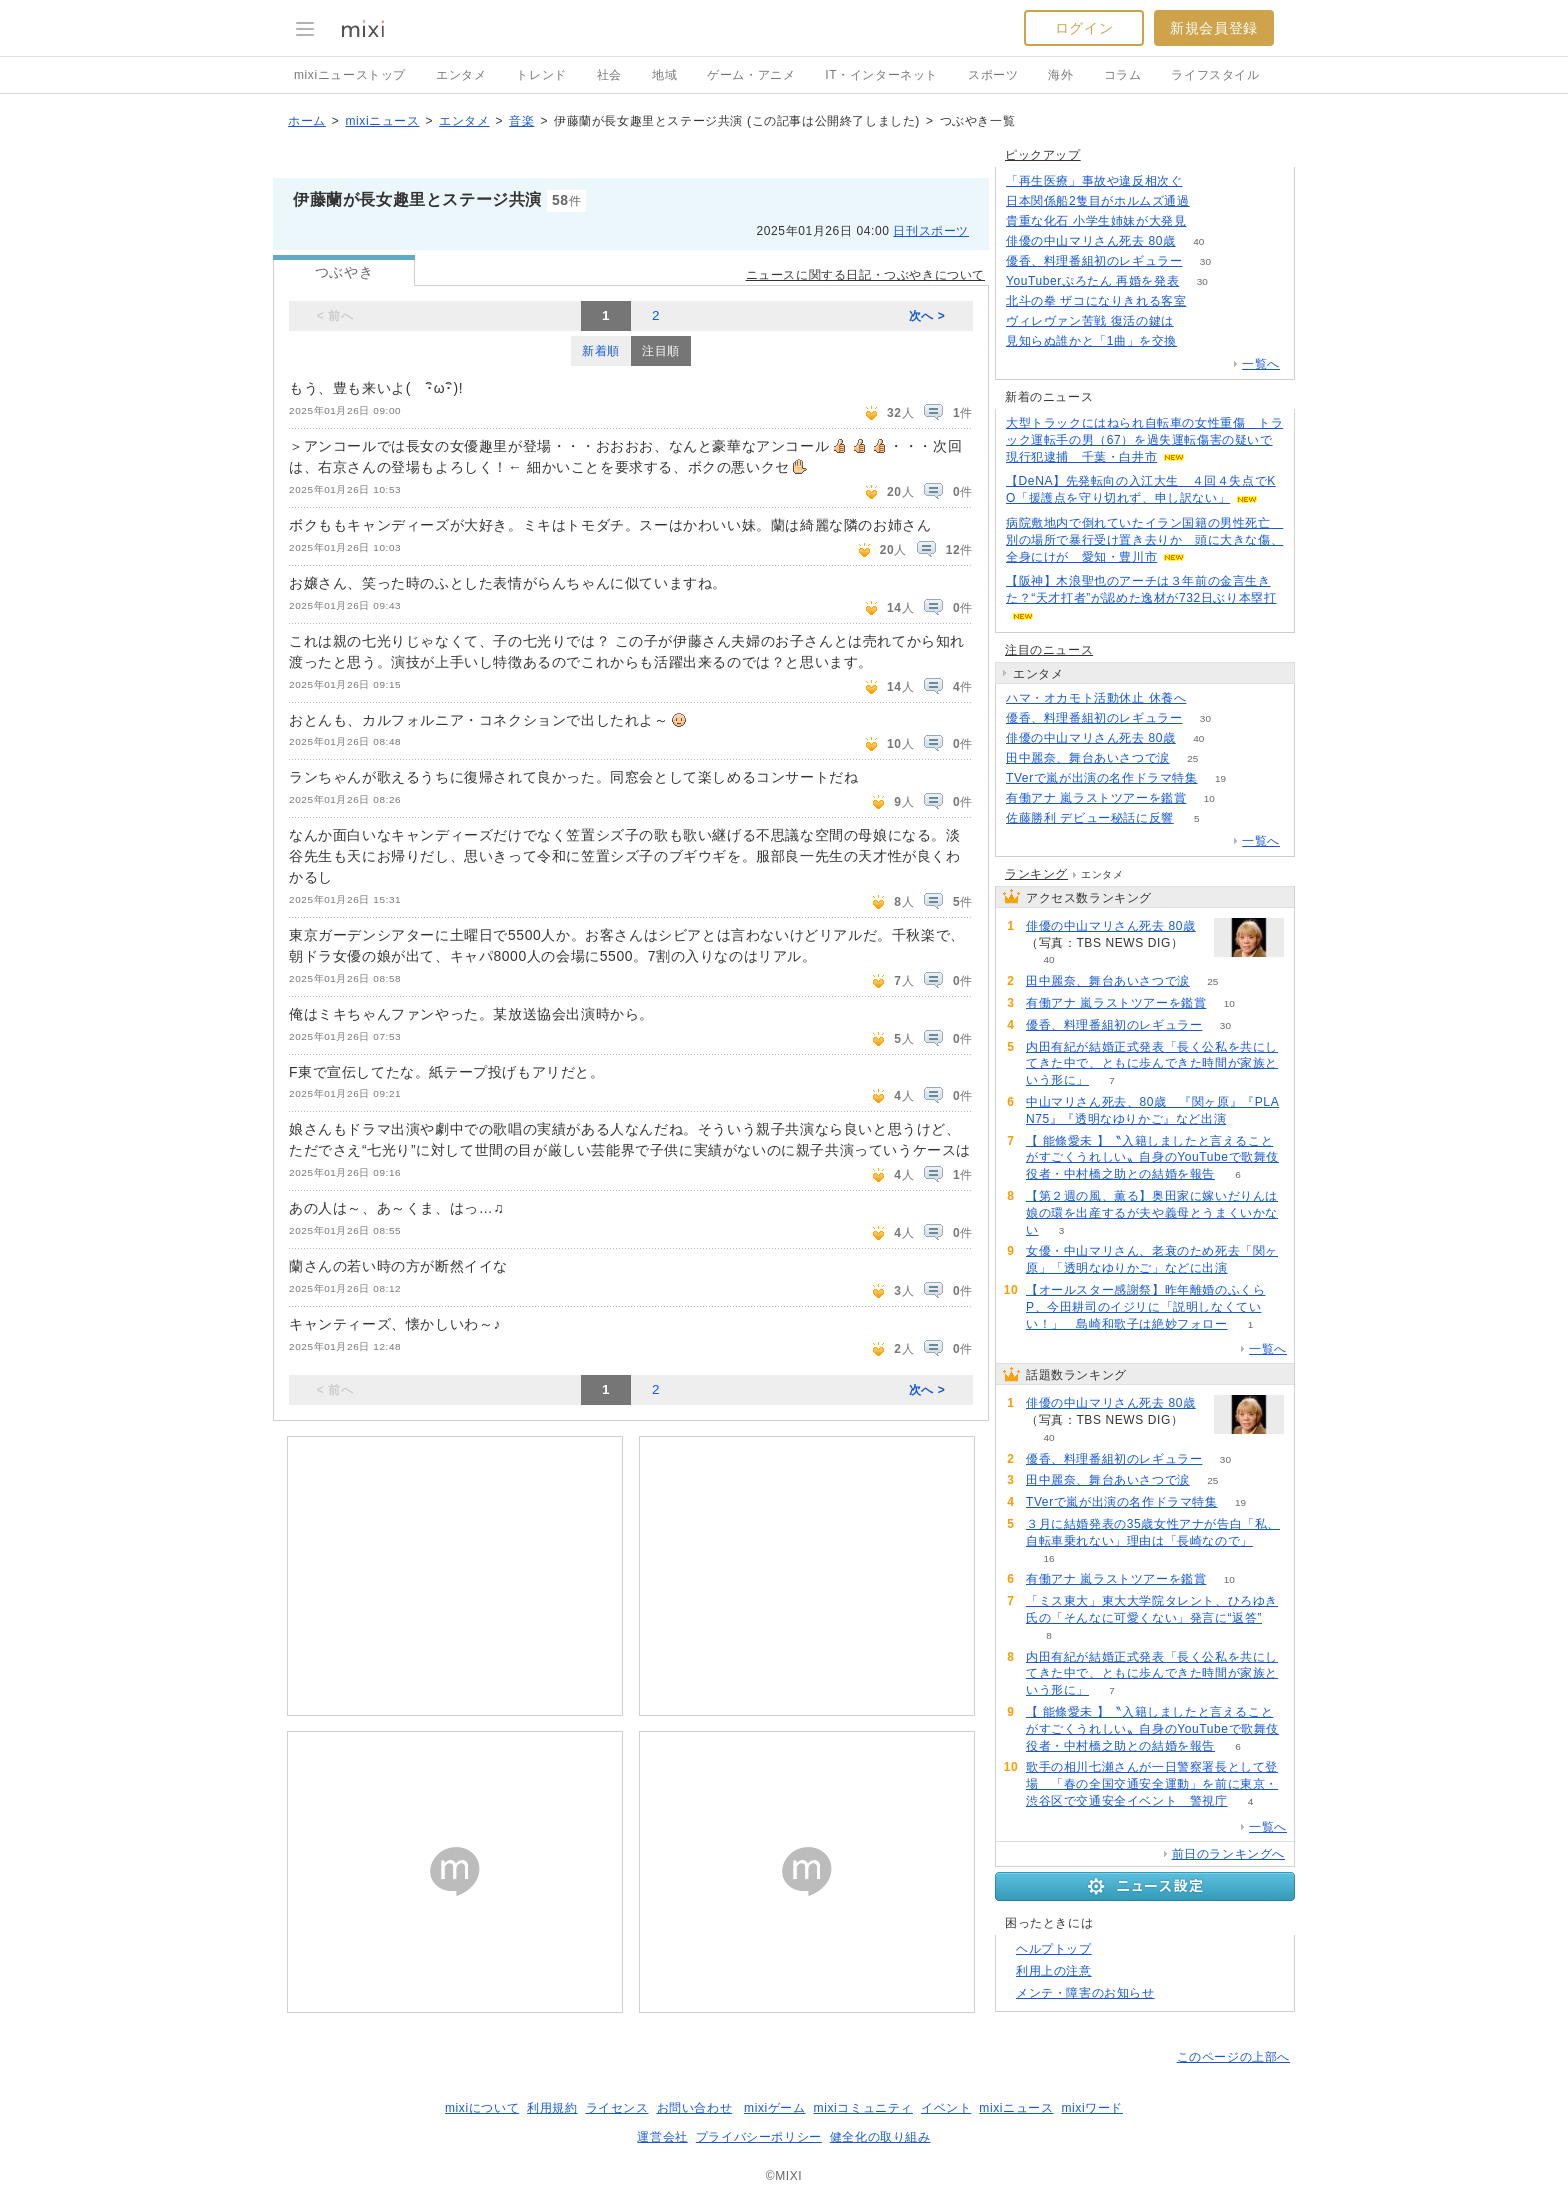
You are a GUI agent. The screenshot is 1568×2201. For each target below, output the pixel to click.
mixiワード (1092, 2108)
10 (1209, 798)
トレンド (541, 75)
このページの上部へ (1233, 2057)
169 (1209, 221)
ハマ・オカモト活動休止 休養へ (1096, 698)
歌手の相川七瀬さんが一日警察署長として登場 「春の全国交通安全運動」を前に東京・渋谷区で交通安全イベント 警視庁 (1152, 1784)
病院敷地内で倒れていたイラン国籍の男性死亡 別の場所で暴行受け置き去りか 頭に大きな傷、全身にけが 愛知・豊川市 (1144, 540)
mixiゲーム (775, 2108)
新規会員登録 (1214, 28)
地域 (664, 75)
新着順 (601, 351)
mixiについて (482, 2108)
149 (1209, 301)
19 (1220, 778)
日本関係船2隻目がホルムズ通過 (1098, 201)
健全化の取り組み (880, 2137)
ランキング (1036, 874)
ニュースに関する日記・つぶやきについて (865, 275)
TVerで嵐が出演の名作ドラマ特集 (1102, 778)
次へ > (927, 316)
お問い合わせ (695, 2108)
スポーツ (993, 75)
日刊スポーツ (931, 231)
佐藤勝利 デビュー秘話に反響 (1090, 818)
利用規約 (552, 2108)
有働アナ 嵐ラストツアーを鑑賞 (1096, 798)
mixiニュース (382, 121)
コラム (1123, 75)
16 (1048, 1558)
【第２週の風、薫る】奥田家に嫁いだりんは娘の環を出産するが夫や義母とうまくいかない (1152, 1213)
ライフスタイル (1215, 75)
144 (1205, 181)
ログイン (1084, 28)
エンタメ (461, 75)
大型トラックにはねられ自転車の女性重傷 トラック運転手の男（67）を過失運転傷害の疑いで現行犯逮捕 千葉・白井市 (1144, 440)
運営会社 (662, 2137)
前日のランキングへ (1228, 1854)
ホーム (307, 121)
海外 (1060, 75)
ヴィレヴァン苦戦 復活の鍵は (1090, 321)
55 (1209, 698)
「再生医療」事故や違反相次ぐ (1094, 181)
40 (1198, 241)
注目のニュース (1049, 650)
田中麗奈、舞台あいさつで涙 (1088, 758)
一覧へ (1261, 364)
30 (1205, 261)
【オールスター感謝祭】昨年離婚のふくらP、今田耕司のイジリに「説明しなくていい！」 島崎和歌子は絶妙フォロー (1145, 1307)
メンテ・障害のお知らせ (1085, 1993)
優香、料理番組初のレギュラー (1094, 261)
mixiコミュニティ (863, 2108)
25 (1192, 758)
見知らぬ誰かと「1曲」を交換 (1091, 341)
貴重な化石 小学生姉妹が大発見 (1096, 221)
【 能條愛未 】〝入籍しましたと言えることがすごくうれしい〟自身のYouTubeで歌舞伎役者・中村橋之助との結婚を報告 (1152, 1158)
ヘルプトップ (1054, 1949)
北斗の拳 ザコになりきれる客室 (1096, 301)
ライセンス (617, 2108)
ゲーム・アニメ (751, 75)
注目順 (661, 351)
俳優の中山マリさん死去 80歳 (1091, 241)
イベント (946, 2108)
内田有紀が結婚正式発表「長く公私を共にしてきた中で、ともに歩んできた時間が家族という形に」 (1152, 1064)
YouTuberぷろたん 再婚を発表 (1092, 281)
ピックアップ (1043, 155)
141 (1212, 201)
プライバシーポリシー (759, 2137)
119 (1196, 321)
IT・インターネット (881, 75)
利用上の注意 (1054, 1971)
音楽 (521, 121)
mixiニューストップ (350, 75)
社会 (609, 75)
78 (1200, 341)
